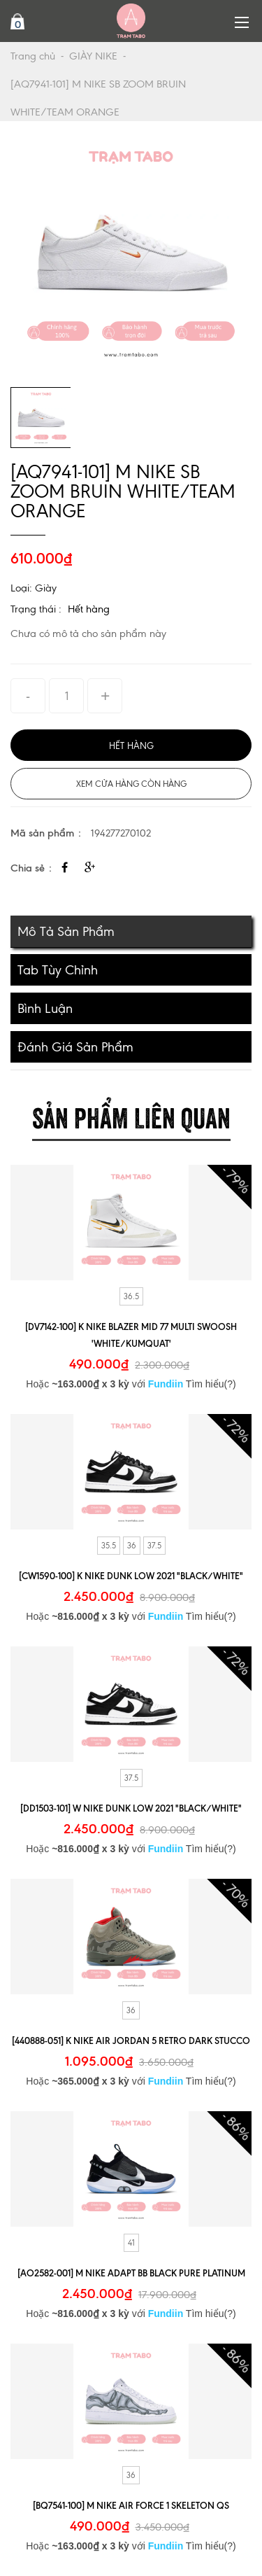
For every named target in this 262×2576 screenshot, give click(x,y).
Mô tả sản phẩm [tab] (66, 931)
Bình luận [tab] (45, 1008)
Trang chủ (32, 56)
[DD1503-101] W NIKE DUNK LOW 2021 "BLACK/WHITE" (131, 1808)
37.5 (154, 1545)
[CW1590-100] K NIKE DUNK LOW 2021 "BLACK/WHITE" (131, 1575)
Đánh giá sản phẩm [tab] (75, 1047)
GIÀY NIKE (93, 56)
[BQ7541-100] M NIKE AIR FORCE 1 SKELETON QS (131, 2505)
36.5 (131, 1296)
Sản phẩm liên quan (131, 1115)
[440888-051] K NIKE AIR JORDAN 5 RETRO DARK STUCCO (131, 2040)
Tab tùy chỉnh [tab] (57, 970)
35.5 (108, 1545)
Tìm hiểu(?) (211, 1384)
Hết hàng (89, 609)
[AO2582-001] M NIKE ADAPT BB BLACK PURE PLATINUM (131, 2272)
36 (131, 1545)
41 (131, 2243)
